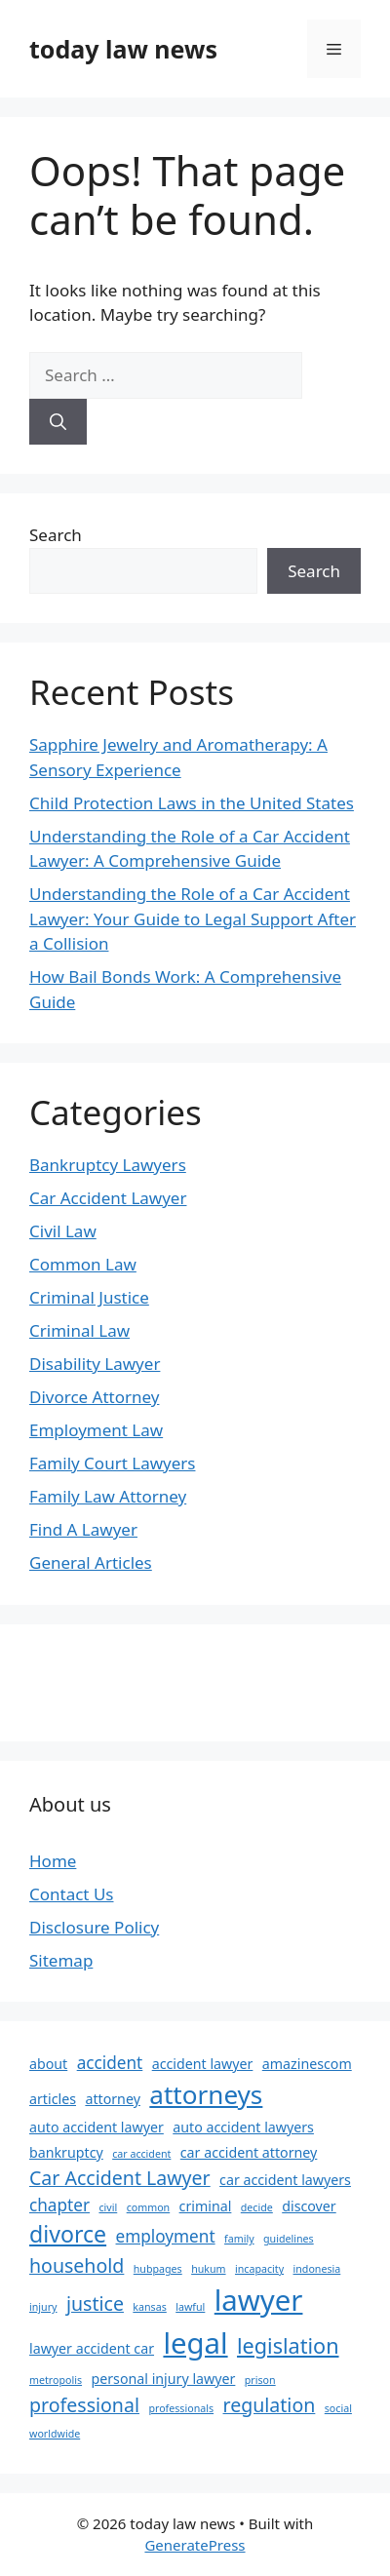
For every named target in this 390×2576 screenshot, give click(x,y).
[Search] (58, 422)
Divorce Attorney (94, 1397)
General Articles (90, 1562)
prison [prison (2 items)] (260, 2380)
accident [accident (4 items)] (110, 2062)
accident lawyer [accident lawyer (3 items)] (203, 2063)
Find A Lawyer (83, 1529)
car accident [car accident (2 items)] (141, 2154)
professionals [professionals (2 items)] (181, 2408)
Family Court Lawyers (112, 1463)
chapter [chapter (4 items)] (59, 2205)
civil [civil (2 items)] (107, 2207)
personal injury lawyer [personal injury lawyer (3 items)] (163, 2378)
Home (52, 1861)
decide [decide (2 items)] (257, 2207)
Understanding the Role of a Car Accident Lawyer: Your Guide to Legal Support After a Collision (192, 918)
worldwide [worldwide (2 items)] (54, 2433)
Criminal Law (79, 1330)
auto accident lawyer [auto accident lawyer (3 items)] (96, 2127)
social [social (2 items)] (338, 2408)
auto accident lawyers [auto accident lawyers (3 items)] (243, 2127)
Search (55, 535)
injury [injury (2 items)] (43, 2307)
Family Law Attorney (107, 1496)
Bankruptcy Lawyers (107, 1164)
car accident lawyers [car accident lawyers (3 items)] (285, 2179)
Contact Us (71, 1894)
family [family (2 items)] (239, 2238)
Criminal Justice (89, 1297)
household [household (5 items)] (76, 2265)
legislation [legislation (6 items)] (287, 2345)
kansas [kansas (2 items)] (149, 2307)
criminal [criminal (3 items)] (205, 2206)
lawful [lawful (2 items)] (190, 2307)
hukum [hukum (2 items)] (208, 2269)
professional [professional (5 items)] (84, 2405)
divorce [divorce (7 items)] (67, 2233)
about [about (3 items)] (48, 2063)
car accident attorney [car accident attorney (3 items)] (249, 2152)
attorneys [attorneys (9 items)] (205, 2094)
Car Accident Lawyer (107, 1198)
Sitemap (61, 1960)
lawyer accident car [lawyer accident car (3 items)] (91, 2348)
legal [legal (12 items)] (195, 2342)
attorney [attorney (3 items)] (112, 2098)
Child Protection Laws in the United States (191, 803)
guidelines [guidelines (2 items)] (288, 2238)
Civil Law (63, 1231)
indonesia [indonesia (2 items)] (317, 2269)
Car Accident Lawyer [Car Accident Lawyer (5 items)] (120, 2178)
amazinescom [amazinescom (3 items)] (307, 2063)
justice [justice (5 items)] (95, 2303)
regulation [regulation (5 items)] (269, 2405)
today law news (123, 48)
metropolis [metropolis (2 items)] (55, 2380)
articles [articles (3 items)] (52, 2098)
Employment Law (96, 1430)
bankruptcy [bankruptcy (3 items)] (66, 2152)
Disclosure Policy (94, 1927)
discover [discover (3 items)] (308, 2206)
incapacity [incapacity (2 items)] (259, 2269)
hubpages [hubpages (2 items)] (158, 2269)
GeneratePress (194, 2545)
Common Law (82, 1264)
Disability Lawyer (94, 1363)
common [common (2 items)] (149, 2207)
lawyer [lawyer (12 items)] (258, 2300)
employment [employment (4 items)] (165, 2236)
